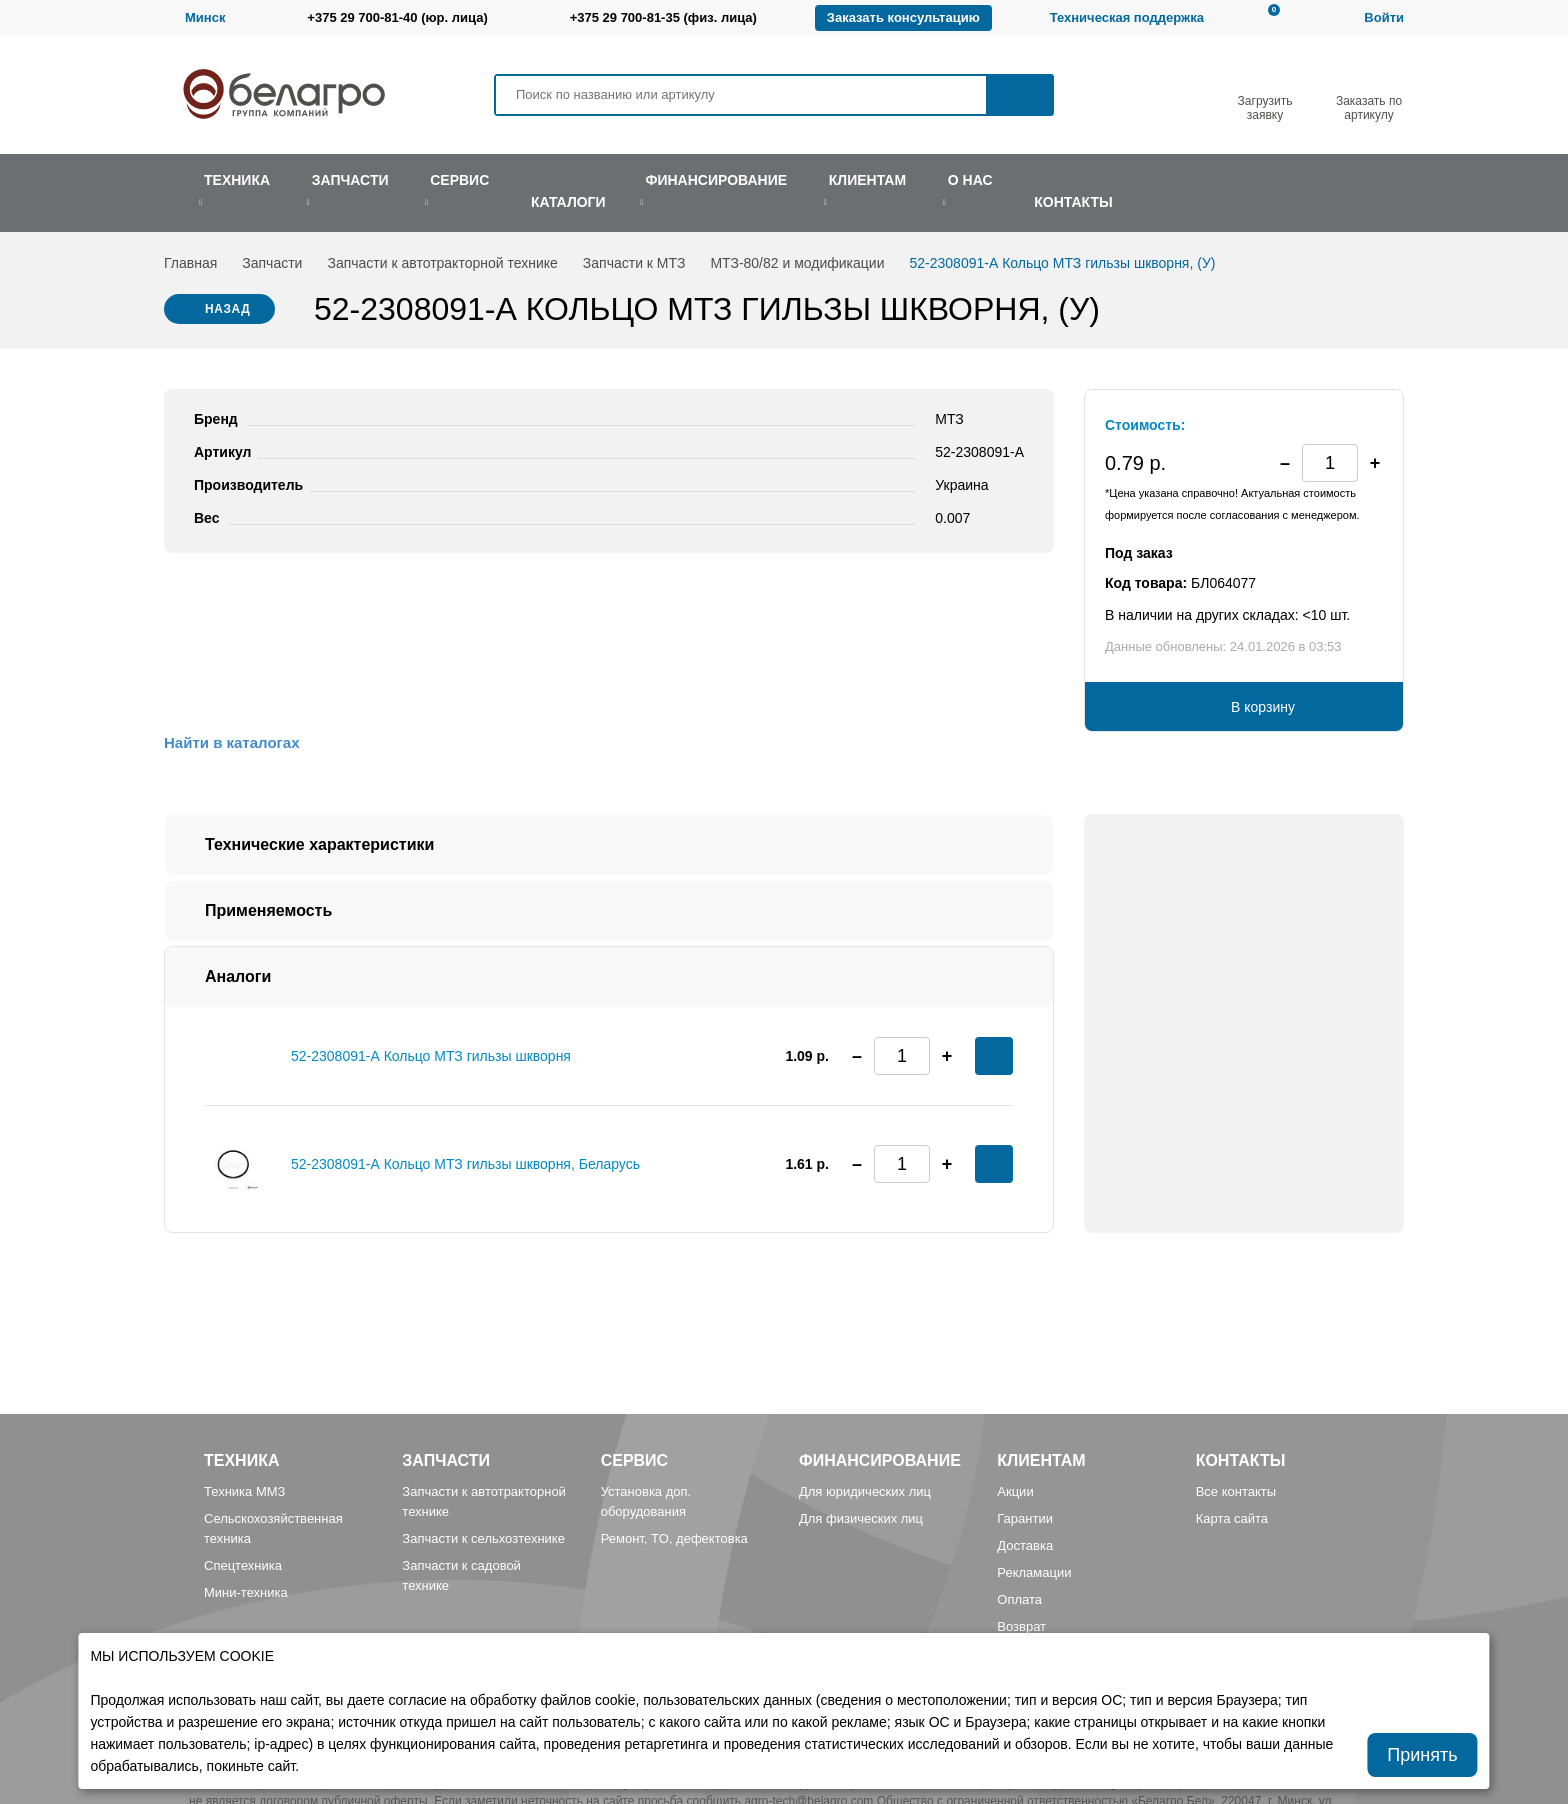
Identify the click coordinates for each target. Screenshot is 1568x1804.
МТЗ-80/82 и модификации (797, 263)
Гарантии (1025, 1518)
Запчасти (272, 263)
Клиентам (1041, 1460)
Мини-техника (246, 1592)
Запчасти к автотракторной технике (442, 263)
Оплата (1019, 1599)
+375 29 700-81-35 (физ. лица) (663, 17)
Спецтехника (243, 1565)
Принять (1422, 1755)
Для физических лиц (861, 1518)
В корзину (1263, 707)
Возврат (1021, 1626)
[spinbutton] (1330, 463)
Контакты (1241, 1460)
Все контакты (1236, 1491)
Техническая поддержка (1127, 17)
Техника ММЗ (244, 1491)
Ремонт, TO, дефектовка (674, 1538)
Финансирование (880, 1460)
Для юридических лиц (865, 1491)
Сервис (635, 1460)
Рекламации (1034, 1572)
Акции (1015, 1491)
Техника (242, 1460)
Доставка (1025, 1545)
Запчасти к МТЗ (634, 263)
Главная (190, 263)
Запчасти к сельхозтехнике (483, 1538)
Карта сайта (1232, 1518)
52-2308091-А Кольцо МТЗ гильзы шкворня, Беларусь (465, 1164)
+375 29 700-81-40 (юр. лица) (397, 17)
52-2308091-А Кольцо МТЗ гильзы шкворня (431, 1056)
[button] (1375, 463)
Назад (228, 309)
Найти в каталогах (231, 742)
